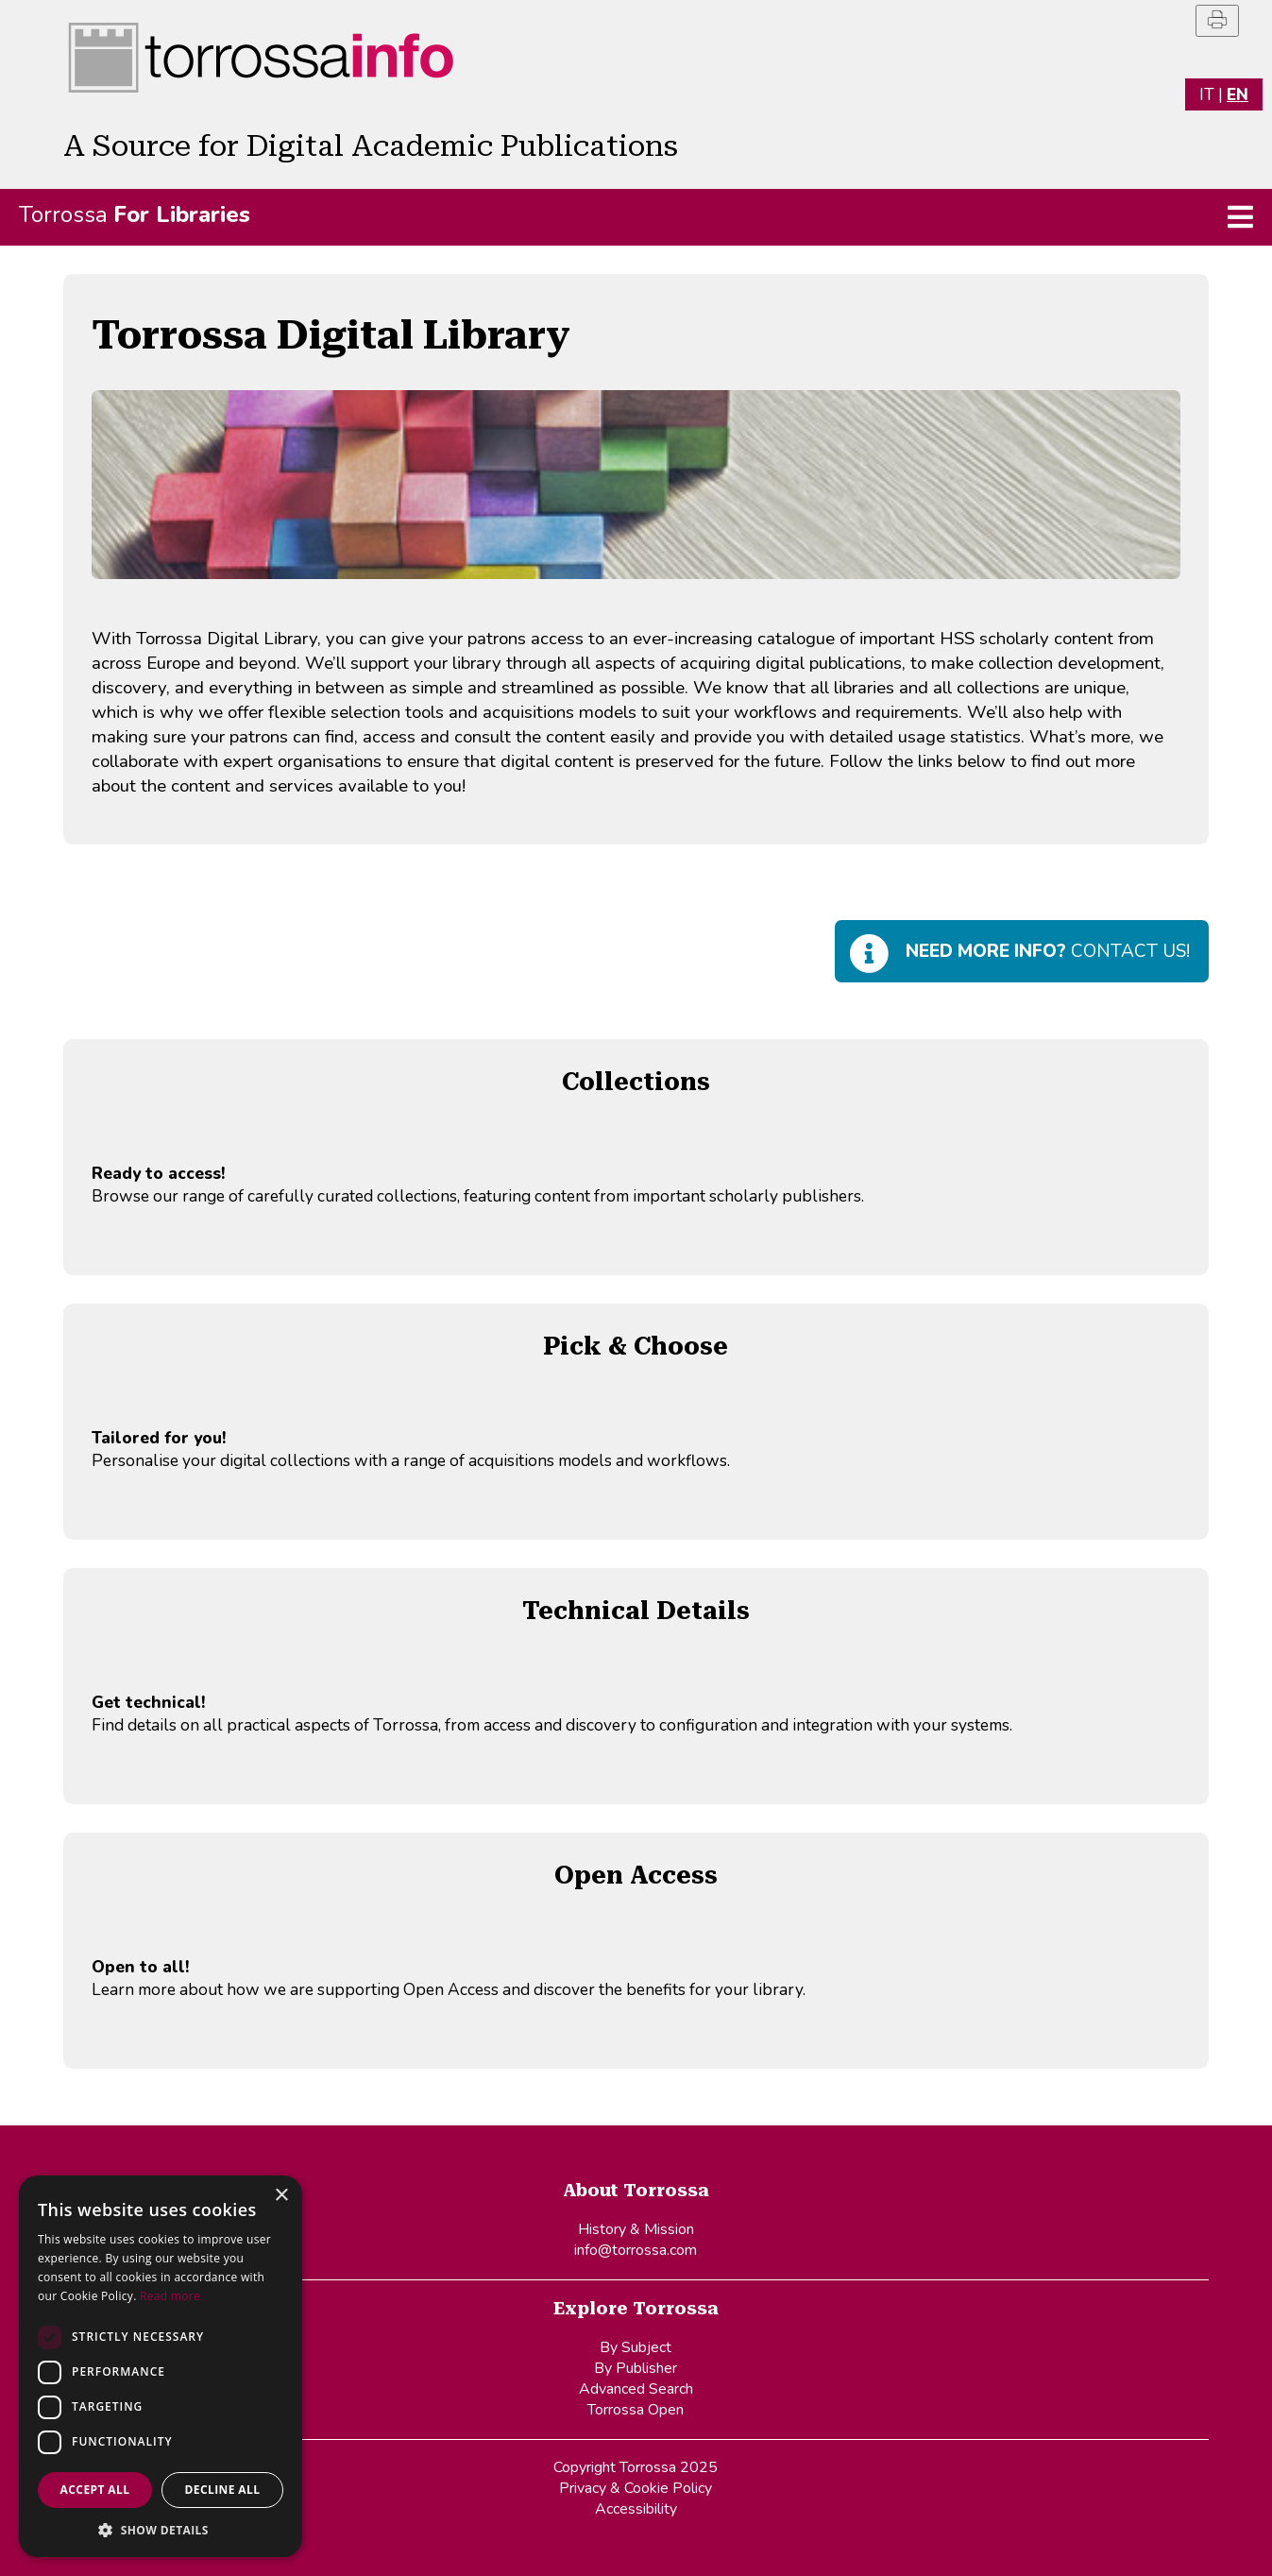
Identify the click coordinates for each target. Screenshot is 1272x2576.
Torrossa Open (635, 2409)
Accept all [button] (95, 2490)
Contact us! (1048, 951)
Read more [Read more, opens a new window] (170, 2296)
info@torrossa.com (635, 2250)
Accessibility (636, 2509)
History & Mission (636, 2229)
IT (1206, 94)
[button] (160, 2529)
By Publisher (635, 2368)
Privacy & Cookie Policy (635, 2488)
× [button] (281, 2196)
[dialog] (160, 2366)
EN (1237, 94)
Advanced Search (636, 2389)
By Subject (635, 2347)
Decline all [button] (223, 2490)
